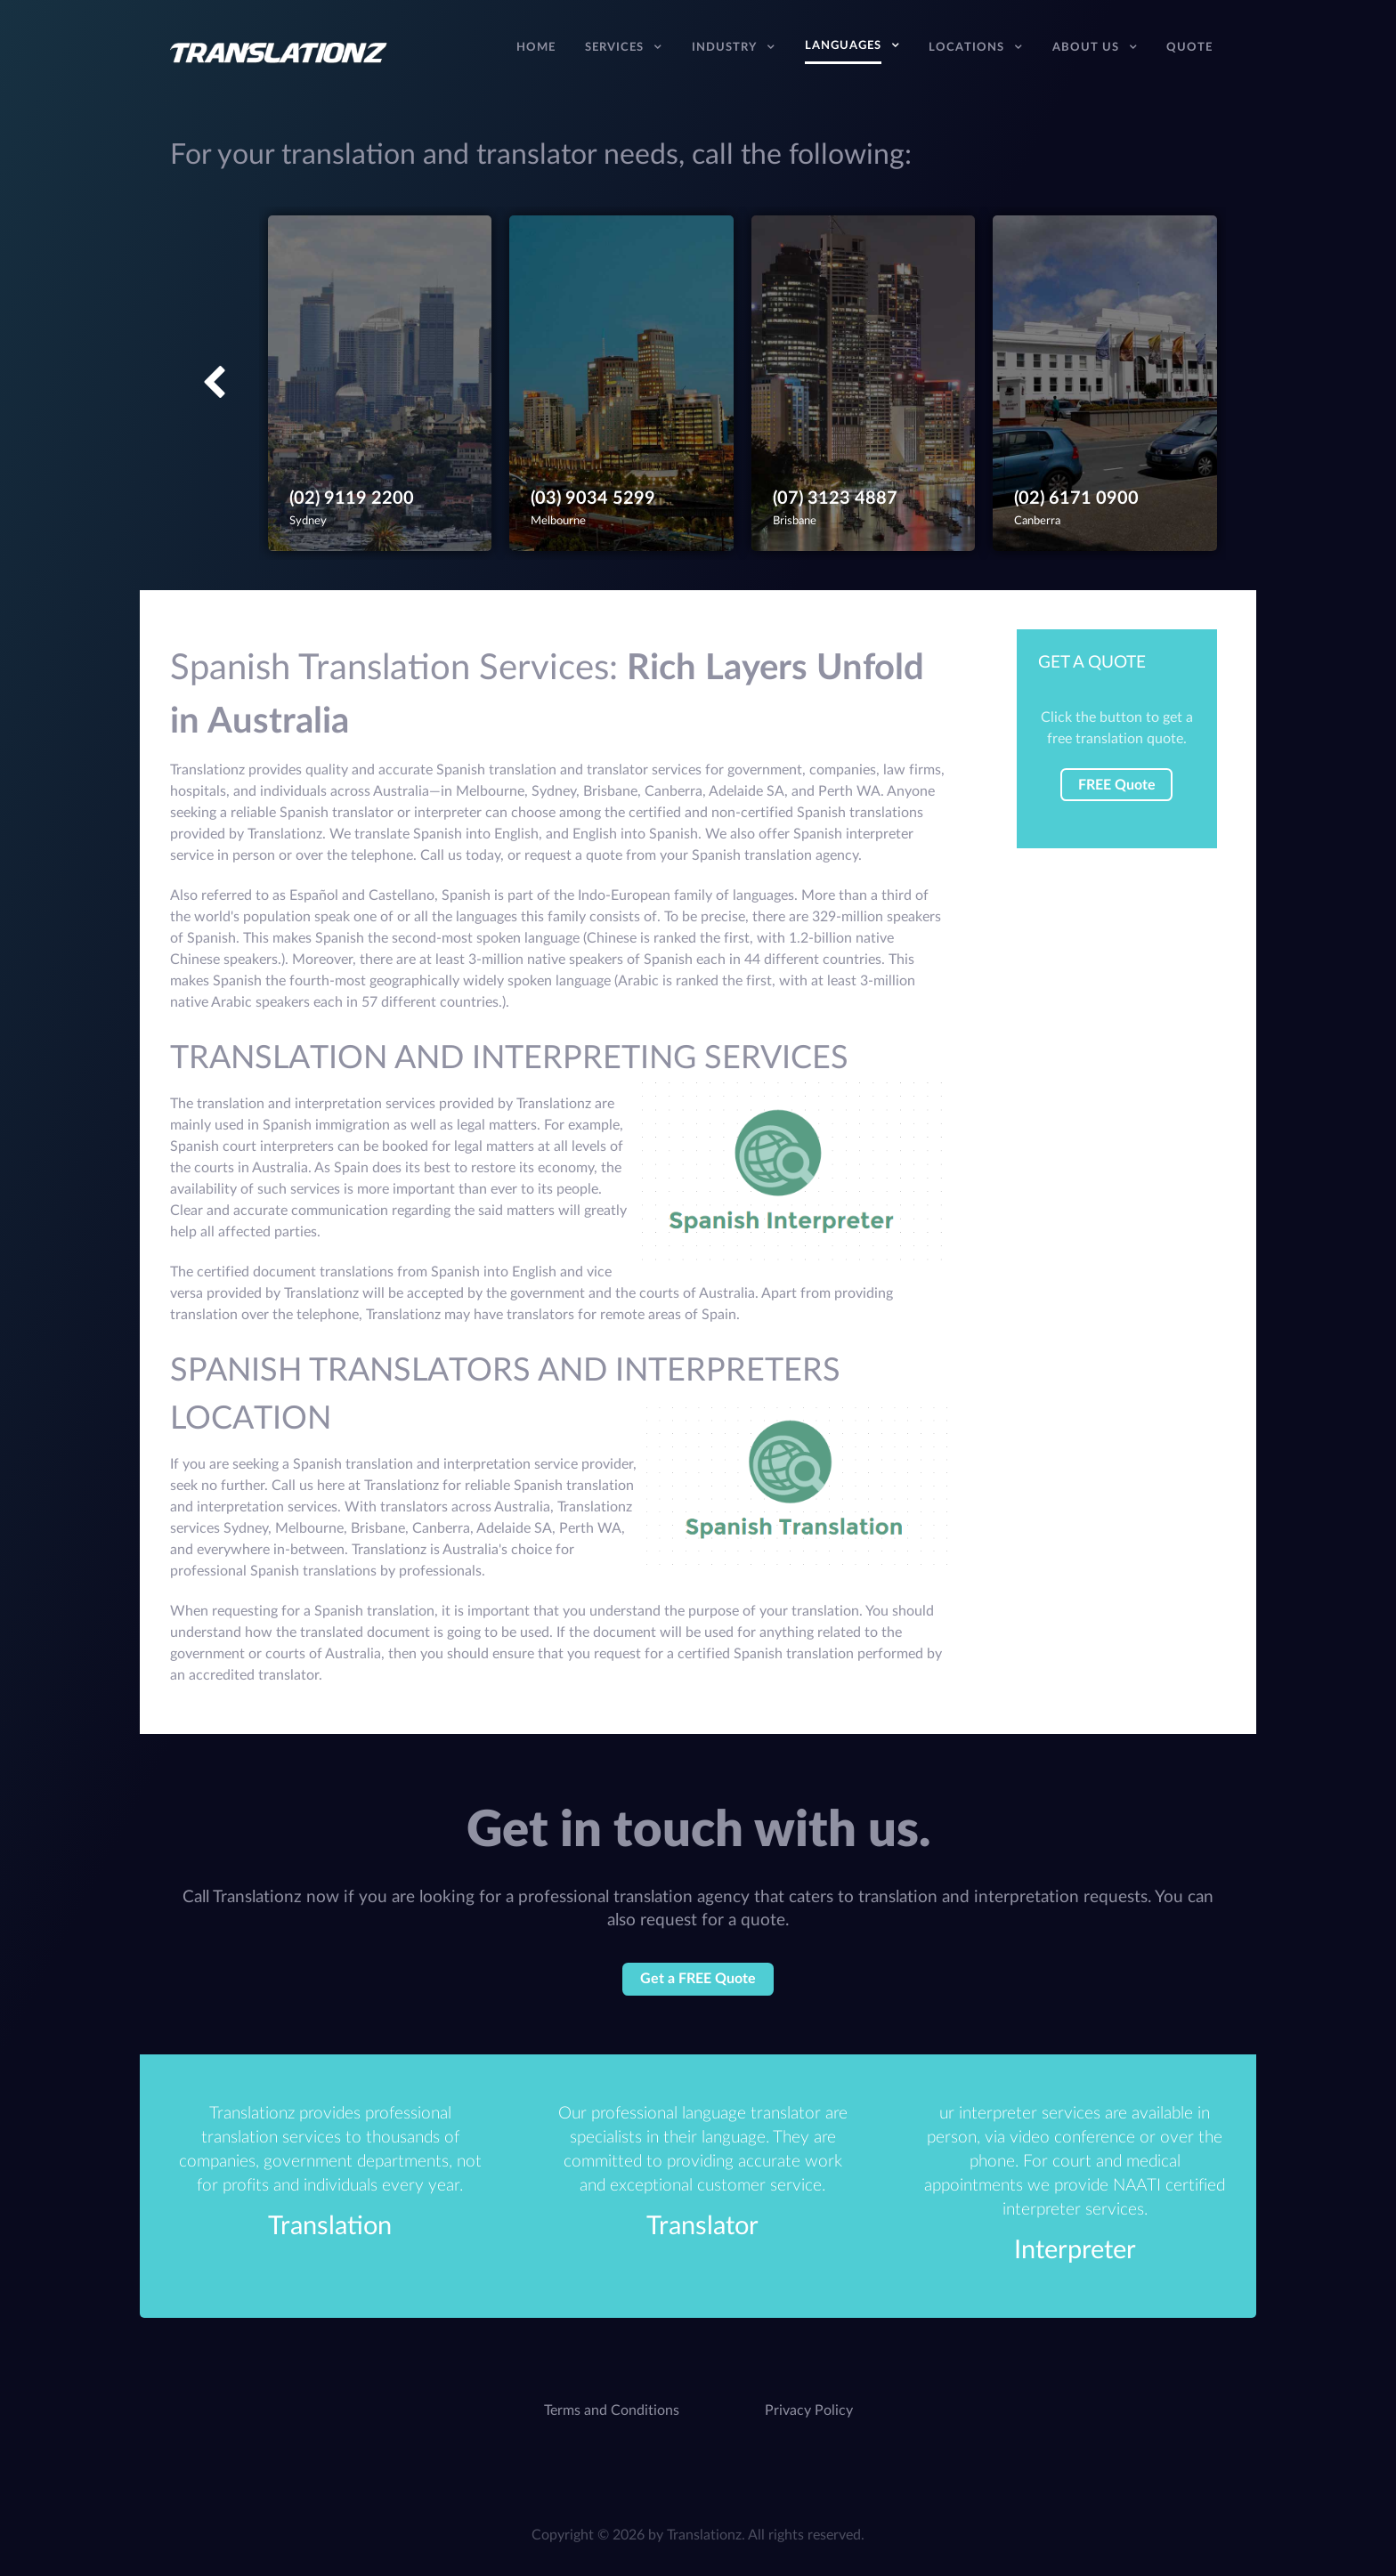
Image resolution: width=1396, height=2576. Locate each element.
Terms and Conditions (611, 2410)
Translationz (704, 2535)
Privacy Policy (809, 2410)
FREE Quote (1117, 785)
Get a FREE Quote (698, 1979)
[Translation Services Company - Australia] (279, 51)
